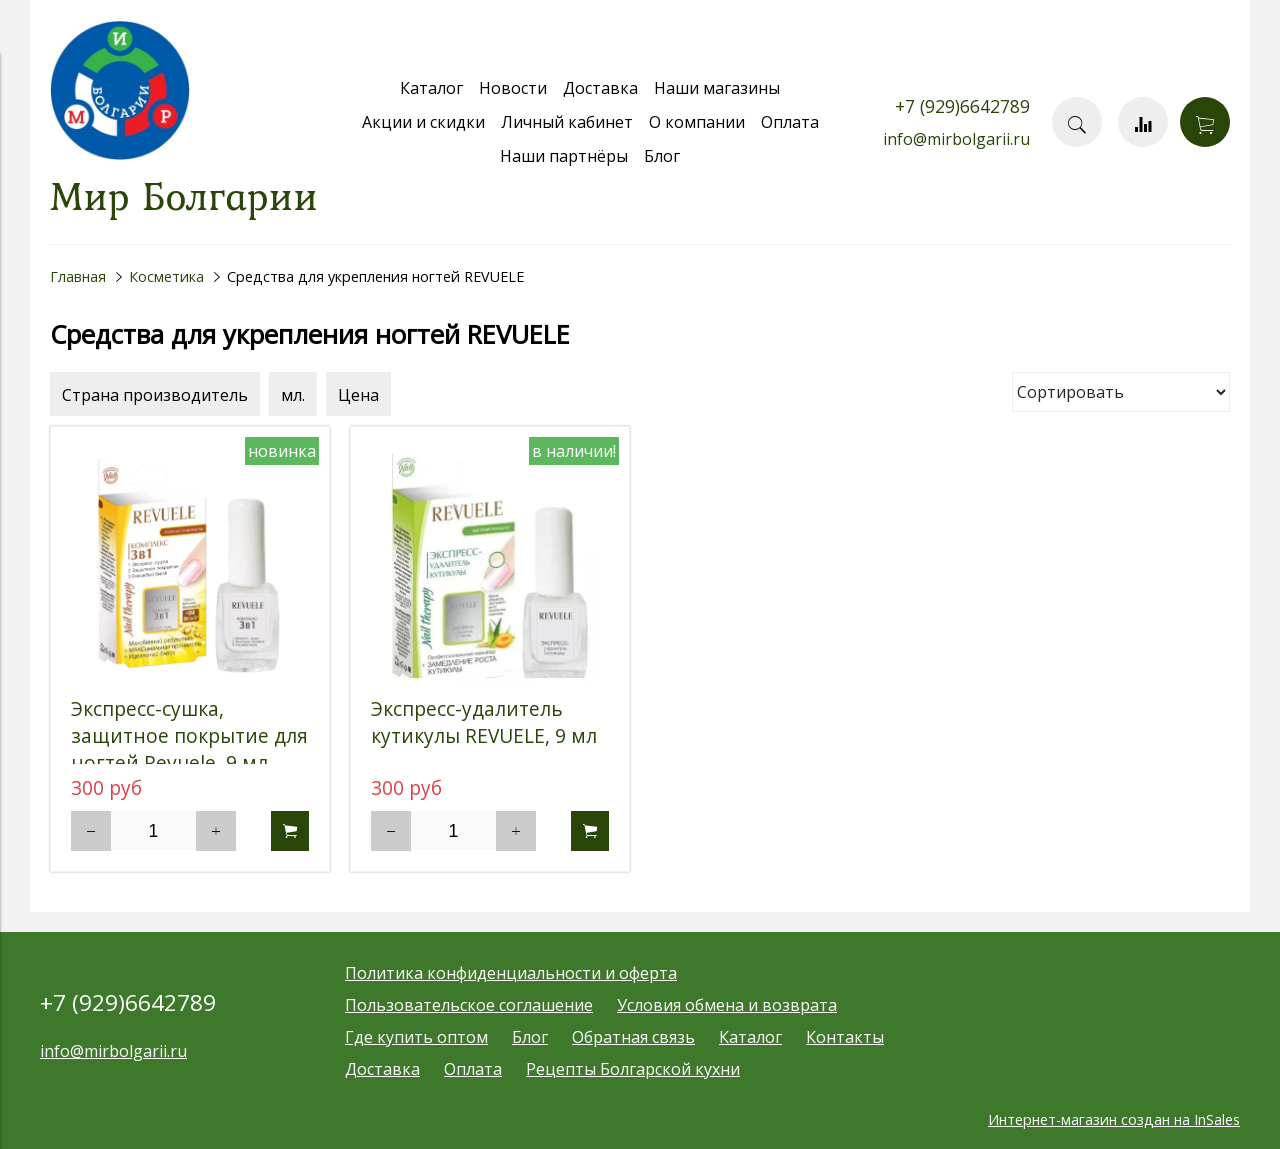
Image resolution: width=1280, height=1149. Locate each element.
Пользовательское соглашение (469, 1005)
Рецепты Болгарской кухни (633, 1069)
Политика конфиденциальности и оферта (511, 973)
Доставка (600, 88)
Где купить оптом (416, 1037)
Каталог (431, 88)
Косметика (166, 276)
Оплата (790, 122)
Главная (78, 276)
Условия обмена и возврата (727, 1005)
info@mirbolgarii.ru (956, 139)
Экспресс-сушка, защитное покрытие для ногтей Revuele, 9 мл (189, 735)
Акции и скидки (423, 122)
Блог (662, 156)
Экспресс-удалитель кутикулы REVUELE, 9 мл (484, 722)
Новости (513, 88)
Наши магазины (717, 88)
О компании (697, 122)
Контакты (845, 1037)
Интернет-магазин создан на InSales (1114, 1119)
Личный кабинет (567, 122)
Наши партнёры (564, 156)
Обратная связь (633, 1037)
